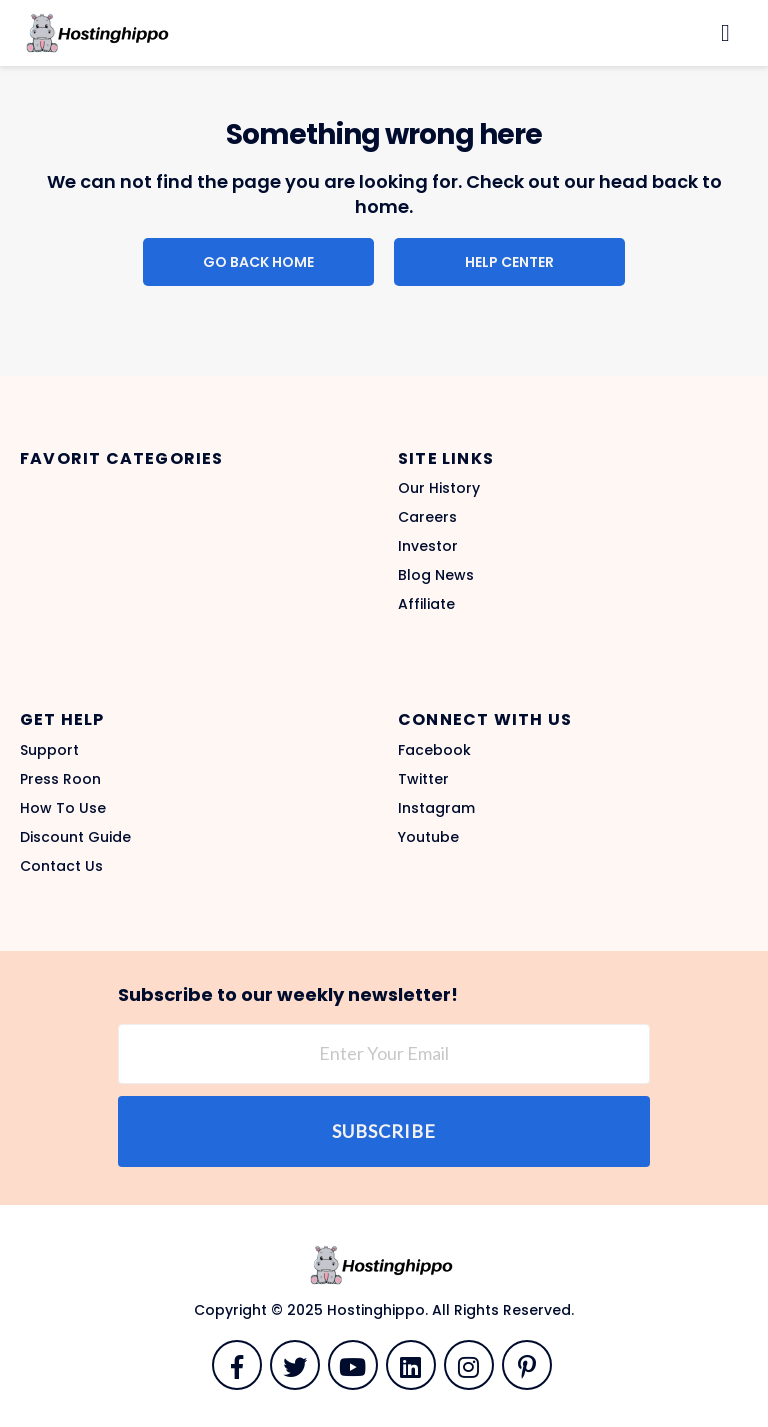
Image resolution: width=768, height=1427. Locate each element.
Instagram (436, 808)
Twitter (423, 779)
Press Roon (60, 779)
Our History (439, 488)
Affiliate (426, 604)
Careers (427, 517)
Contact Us (61, 866)
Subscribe (384, 1131)
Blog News (436, 575)
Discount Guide (75, 837)
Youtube (428, 837)
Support (49, 750)
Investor (428, 546)
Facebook (434, 750)
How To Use (63, 808)
